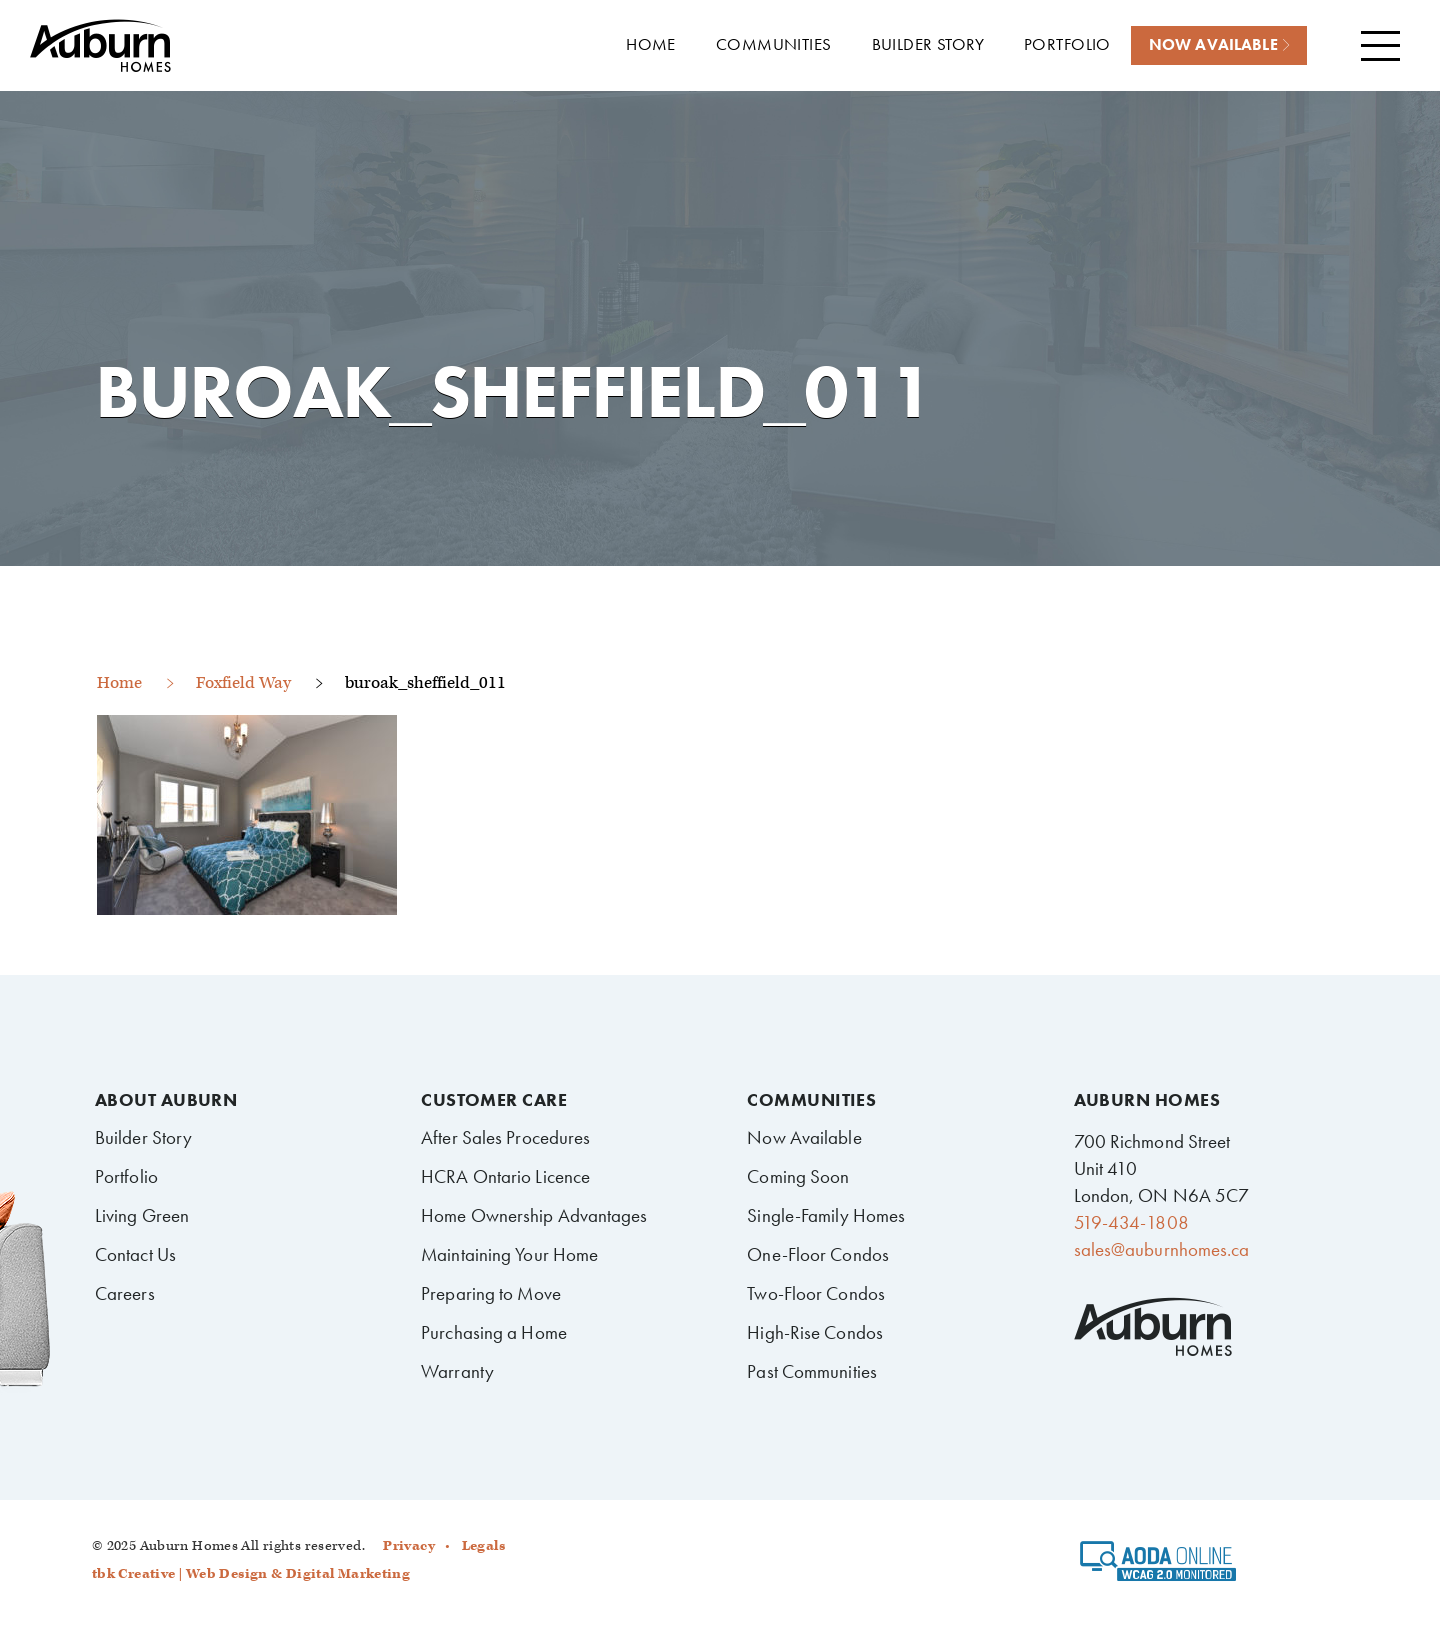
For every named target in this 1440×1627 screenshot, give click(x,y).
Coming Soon (798, 1176)
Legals (483, 1546)
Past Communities (812, 1371)
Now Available (804, 1137)
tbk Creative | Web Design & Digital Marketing (251, 1574)
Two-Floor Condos (816, 1293)
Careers (125, 1293)
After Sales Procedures (505, 1137)
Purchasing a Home (494, 1332)
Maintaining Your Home (509, 1254)
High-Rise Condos (815, 1332)
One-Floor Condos (818, 1254)
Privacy (409, 1546)
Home (119, 683)
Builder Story (143, 1137)
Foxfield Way (243, 683)
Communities (811, 1100)
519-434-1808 (1131, 1222)
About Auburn (166, 1100)
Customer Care (494, 1100)
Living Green (142, 1215)
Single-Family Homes (826, 1215)
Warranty (457, 1371)
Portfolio (126, 1176)
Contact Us (135, 1254)
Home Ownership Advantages (534, 1215)
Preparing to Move (491, 1293)
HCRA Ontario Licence (505, 1176)
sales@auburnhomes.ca (1162, 1249)
